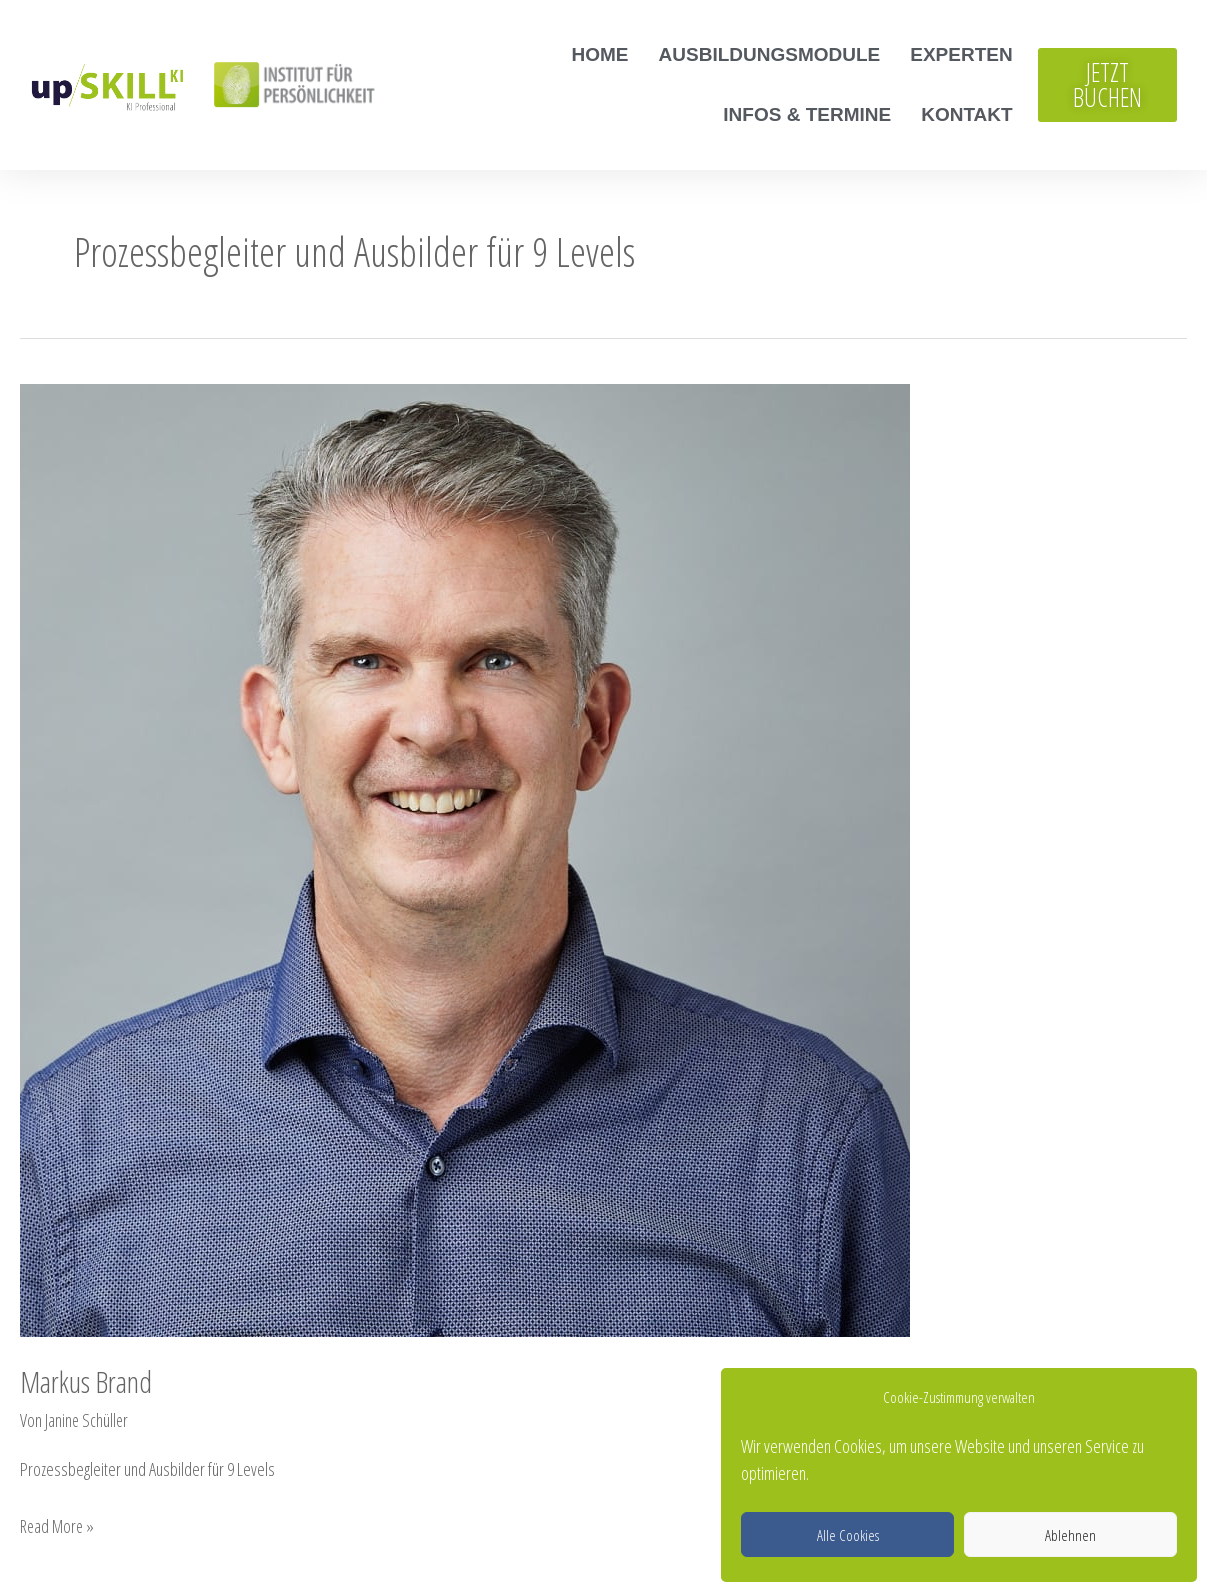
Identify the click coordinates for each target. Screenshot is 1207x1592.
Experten (961, 54)
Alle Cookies (848, 1535)
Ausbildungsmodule (770, 54)
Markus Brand (86, 1381)
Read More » (59, 1524)
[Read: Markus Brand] (465, 858)
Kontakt (966, 114)
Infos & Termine (807, 114)
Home (600, 54)
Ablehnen (1070, 1535)
